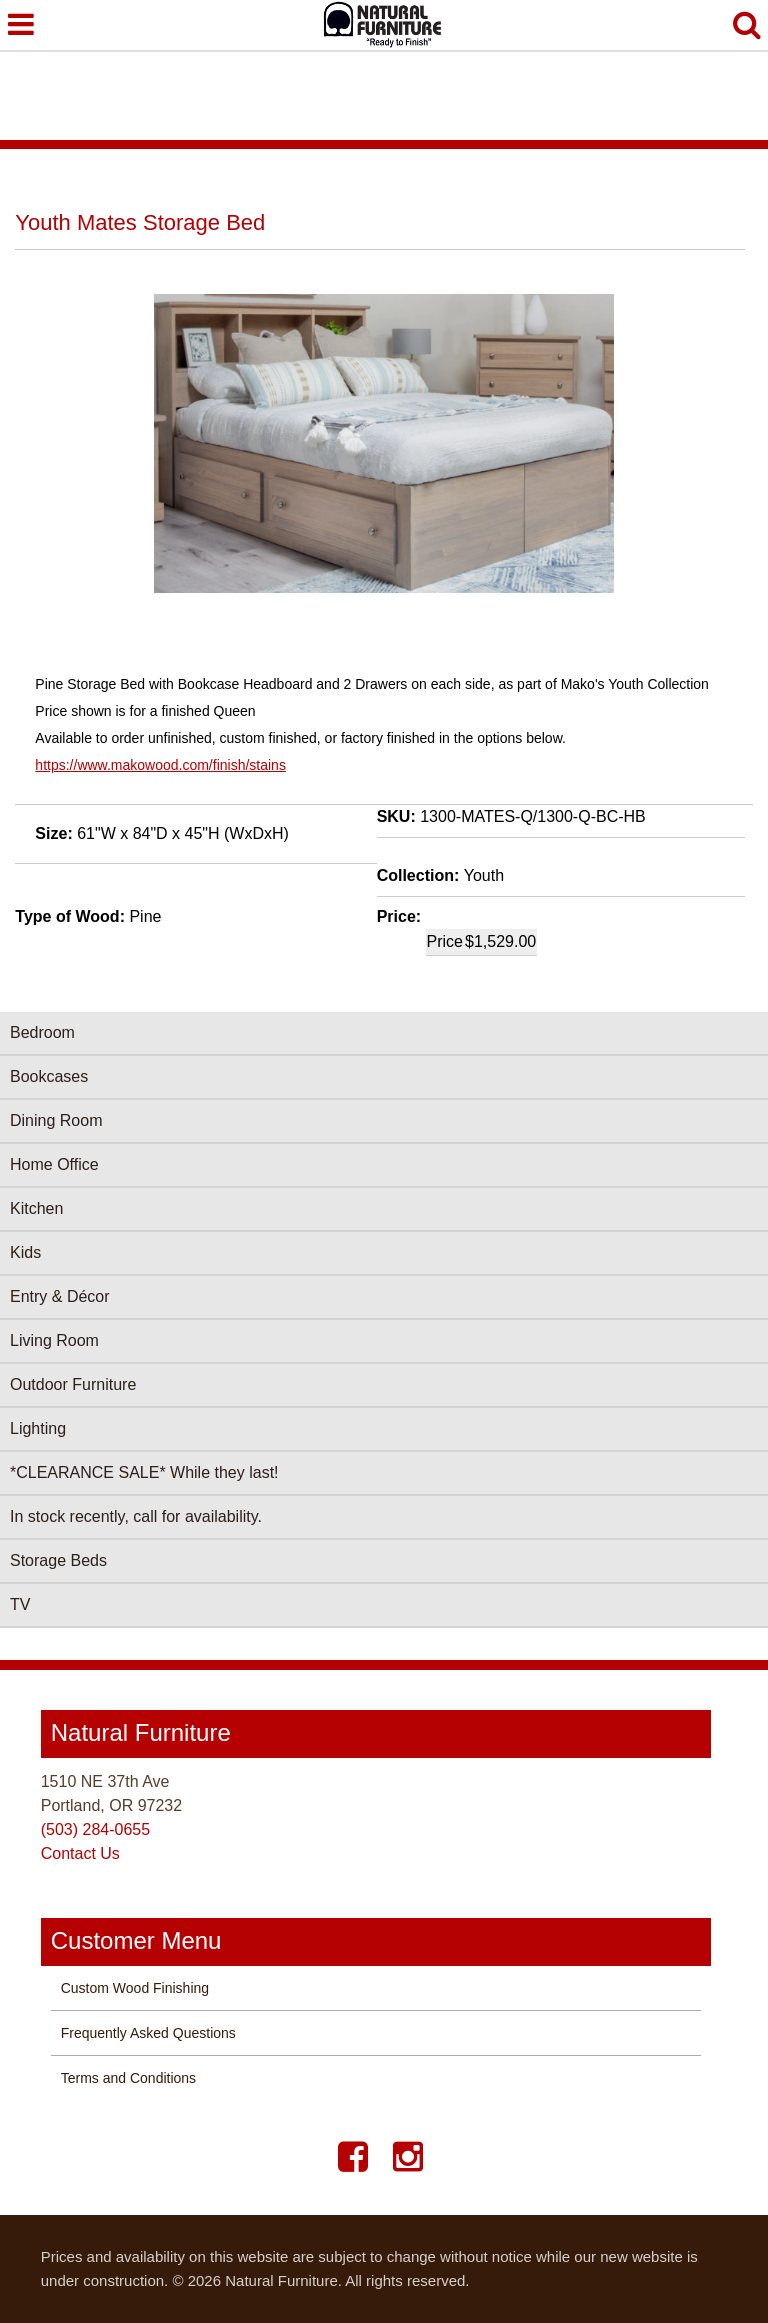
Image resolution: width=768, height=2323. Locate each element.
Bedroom (42, 1032)
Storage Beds (58, 1560)
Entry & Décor (60, 1296)
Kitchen (36, 1208)
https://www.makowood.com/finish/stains (160, 765)
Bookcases (49, 1076)
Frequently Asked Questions (148, 2033)
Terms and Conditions (128, 2078)
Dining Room (56, 1120)
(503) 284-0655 (95, 1829)
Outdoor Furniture (73, 1384)
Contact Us (80, 1853)
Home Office (54, 1164)
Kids (25, 1252)
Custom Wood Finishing (135, 1988)
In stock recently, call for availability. (136, 1516)
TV (20, 1604)
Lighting (38, 1428)
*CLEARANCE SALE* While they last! (144, 1472)
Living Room (54, 1340)
